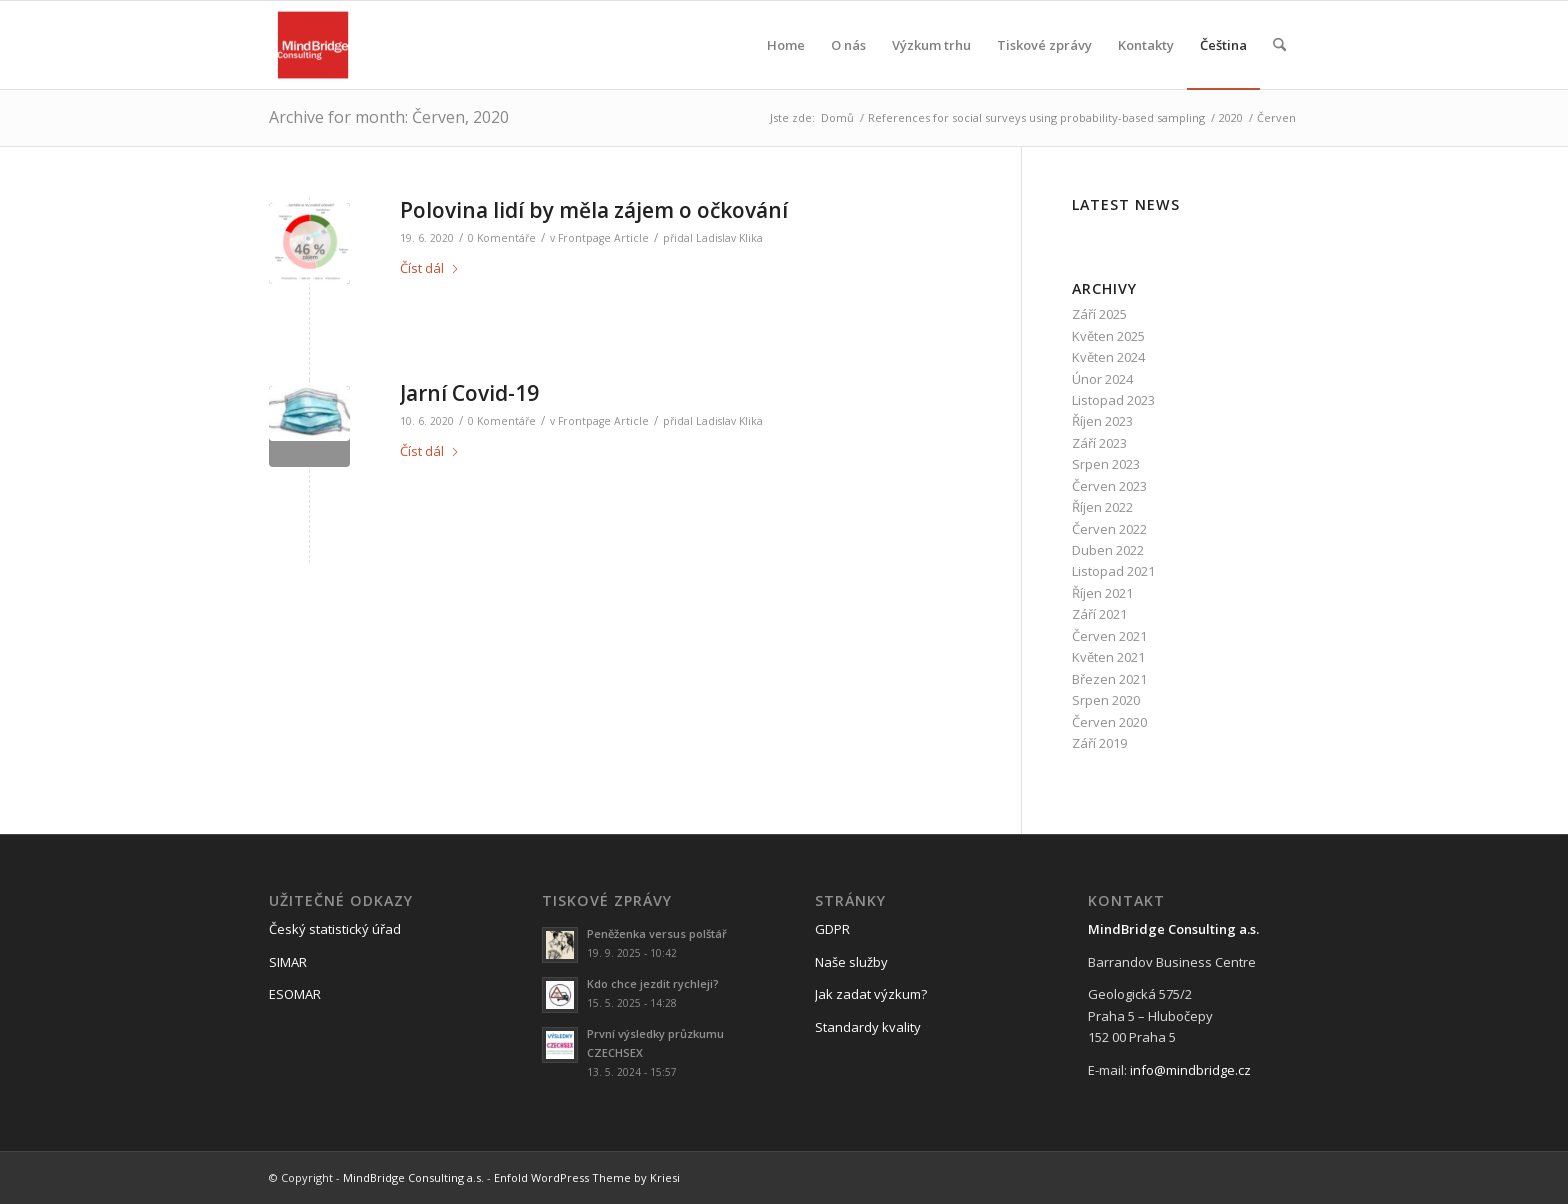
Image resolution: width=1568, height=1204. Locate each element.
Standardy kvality (868, 1027)
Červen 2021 (1109, 636)
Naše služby (851, 962)
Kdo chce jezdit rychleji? (653, 983)
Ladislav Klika (729, 238)
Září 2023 (1099, 443)
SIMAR (288, 962)
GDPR (832, 929)
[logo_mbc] (313, 45)
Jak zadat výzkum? (871, 994)
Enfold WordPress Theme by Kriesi (587, 1177)
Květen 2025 (1108, 336)
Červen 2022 (1109, 529)
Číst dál (430, 268)
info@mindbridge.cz (1190, 1070)
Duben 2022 (1108, 550)
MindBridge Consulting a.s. (413, 1177)
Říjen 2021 (1102, 593)
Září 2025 (1099, 314)
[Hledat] (1279, 45)
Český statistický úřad (335, 929)
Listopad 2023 (1113, 400)
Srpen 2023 (1106, 464)
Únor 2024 (1102, 379)
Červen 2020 (1109, 722)
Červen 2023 (1109, 486)
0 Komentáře (502, 238)
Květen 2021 (1108, 657)
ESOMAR (295, 994)
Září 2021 (1099, 614)
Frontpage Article (603, 238)
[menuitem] (786, 45)
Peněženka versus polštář (657, 933)
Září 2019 (1099, 743)
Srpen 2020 (1106, 700)
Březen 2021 (1109, 679)
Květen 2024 (1108, 357)
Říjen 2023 (1102, 421)
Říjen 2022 (1102, 507)
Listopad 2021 (1113, 571)
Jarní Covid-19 (469, 393)
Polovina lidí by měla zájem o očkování (594, 210)
